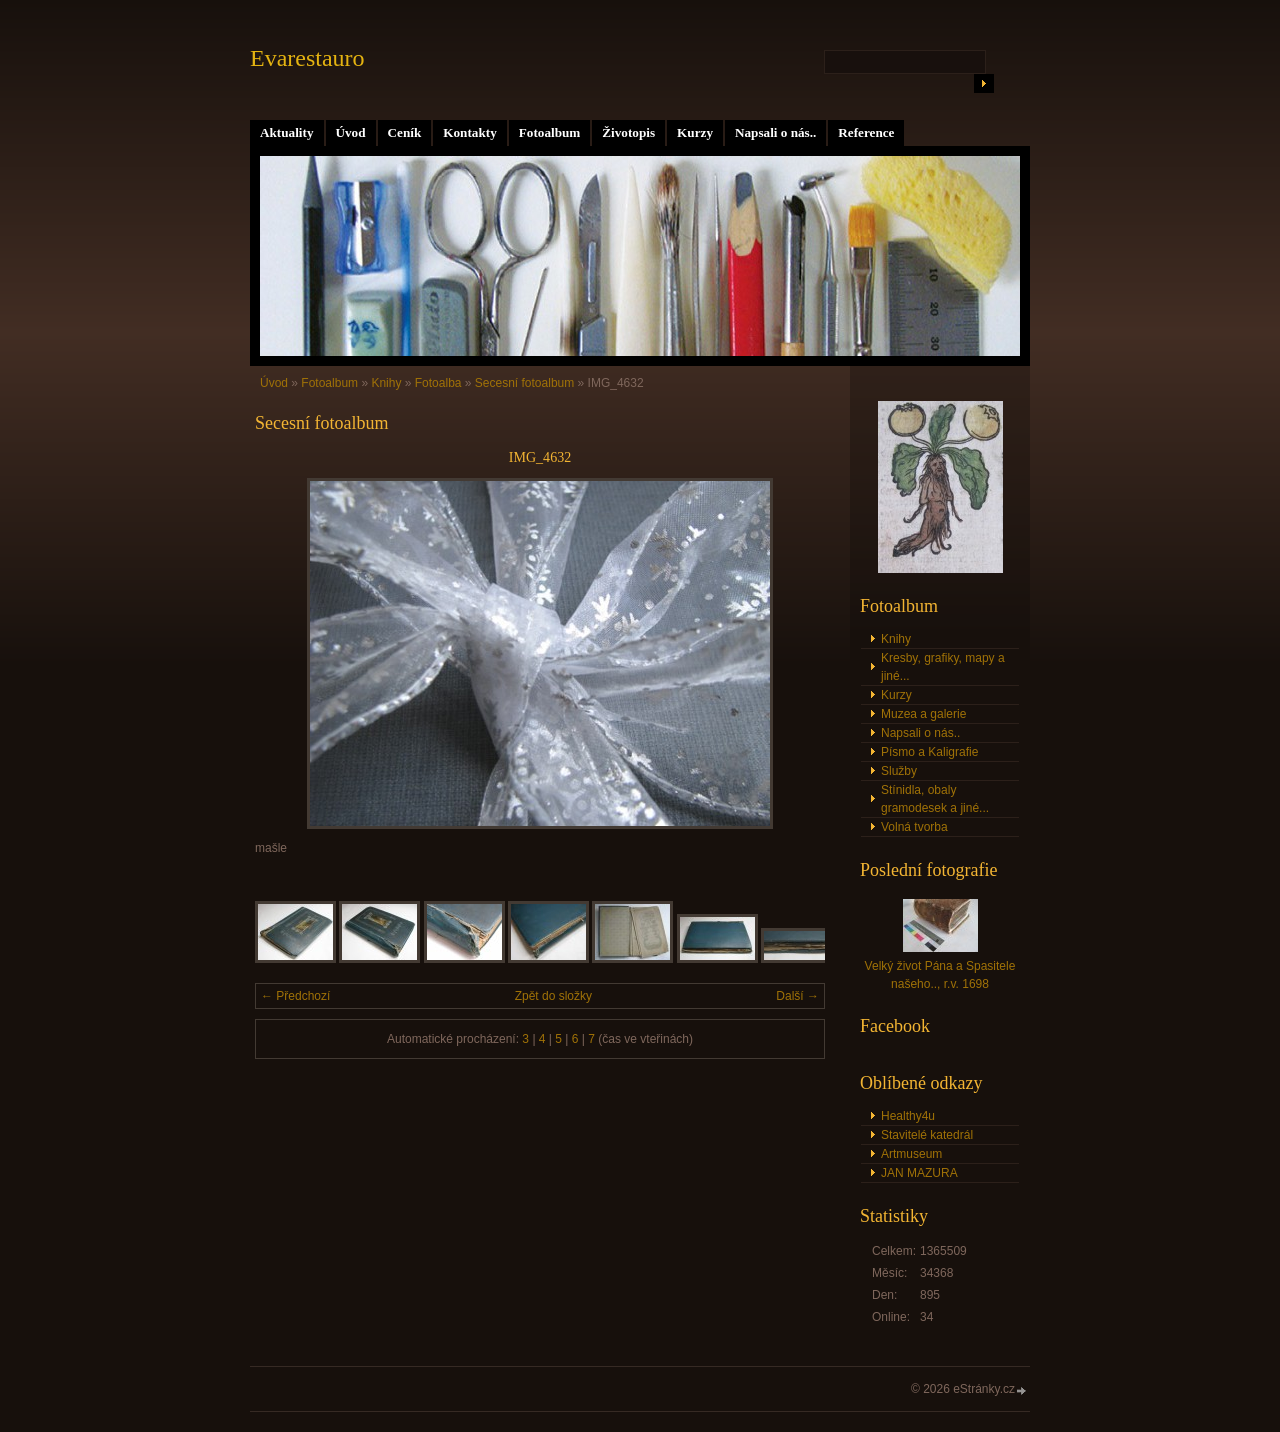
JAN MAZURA (919, 1173)
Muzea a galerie (923, 714)
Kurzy (695, 132)
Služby (899, 771)
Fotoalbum (550, 132)
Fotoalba (438, 383)
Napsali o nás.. (775, 132)
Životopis (628, 132)
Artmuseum (911, 1154)
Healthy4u (908, 1116)
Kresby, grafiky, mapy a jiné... (943, 667)
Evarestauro (307, 58)
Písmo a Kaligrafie (929, 752)
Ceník (405, 132)
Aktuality (287, 132)
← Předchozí (295, 996)
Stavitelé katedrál (927, 1135)
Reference (866, 132)
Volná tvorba (914, 827)
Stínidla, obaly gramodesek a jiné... (935, 799)
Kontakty (470, 132)
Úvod (351, 132)
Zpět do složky (553, 996)
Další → (797, 996)
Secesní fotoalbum (524, 383)
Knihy (386, 383)
